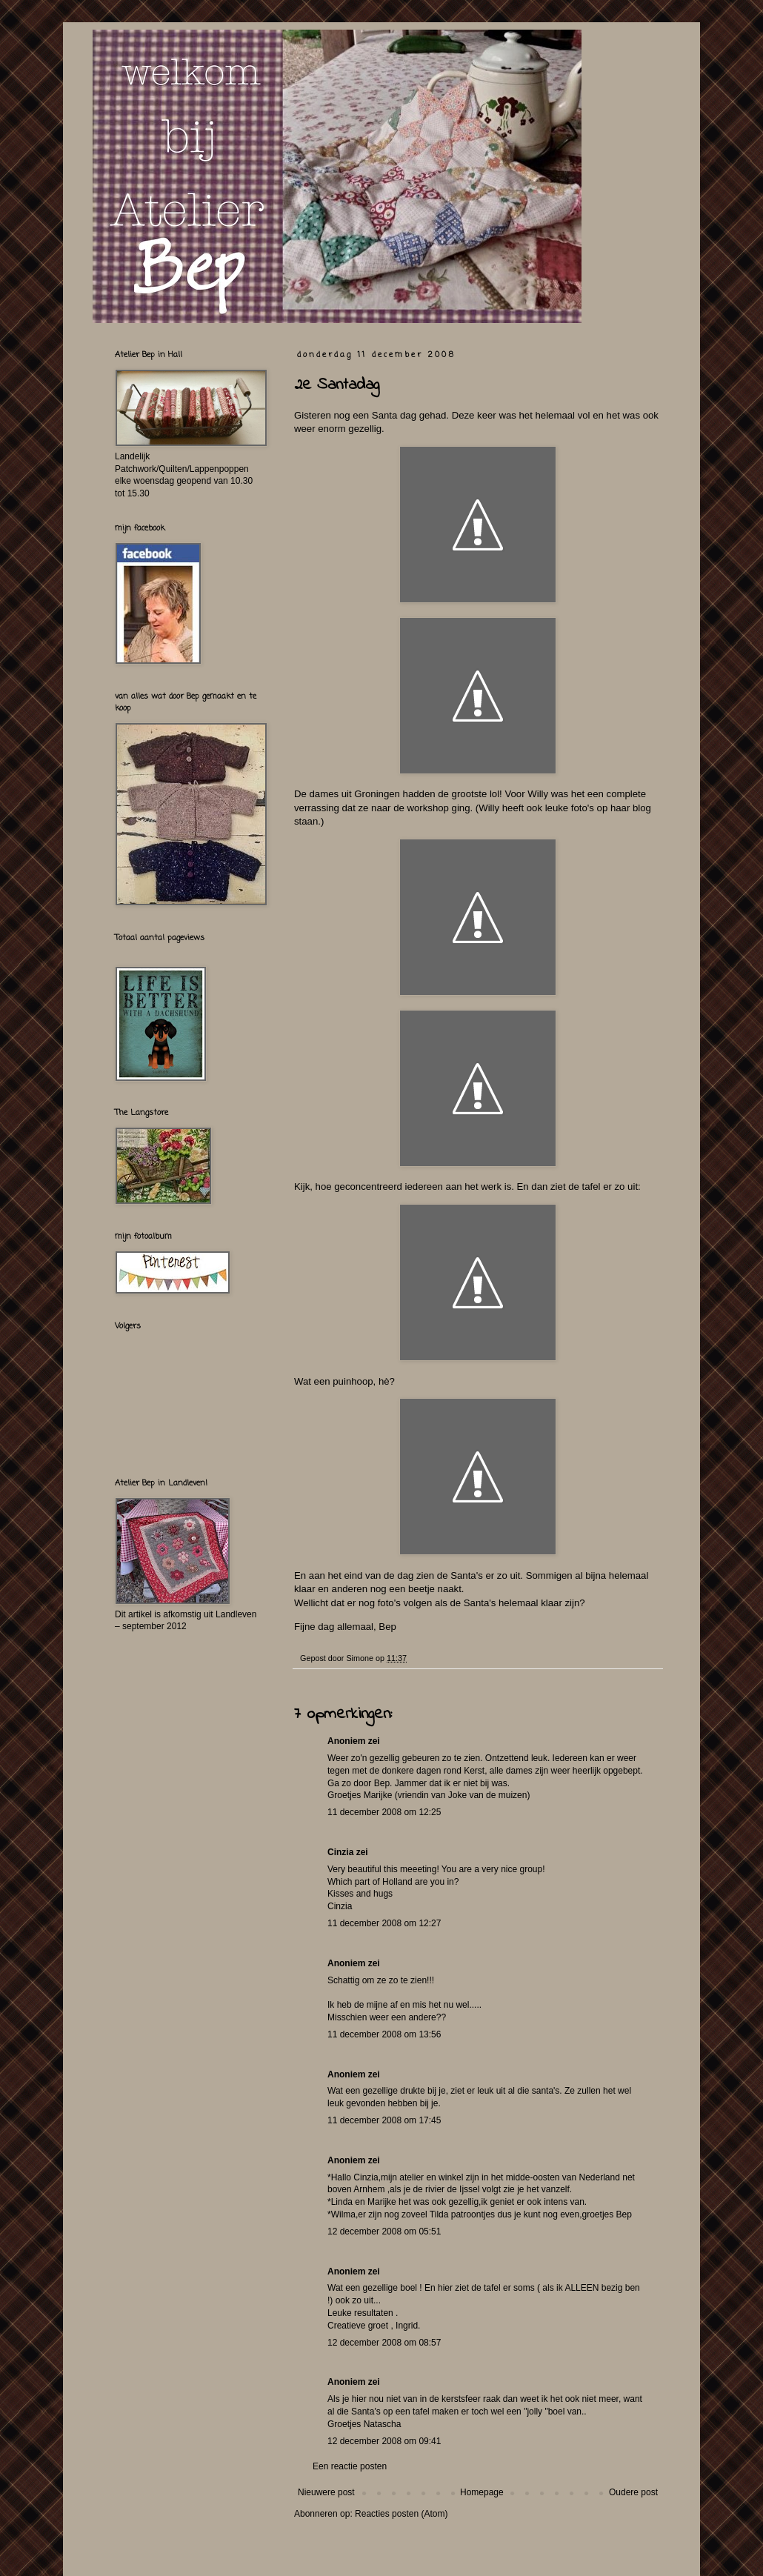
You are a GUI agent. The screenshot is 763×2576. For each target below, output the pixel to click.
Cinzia (340, 1852)
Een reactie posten (350, 2466)
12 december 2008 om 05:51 (384, 2231)
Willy (537, 793)
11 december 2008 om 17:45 (384, 2120)
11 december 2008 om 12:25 (384, 1812)
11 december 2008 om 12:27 (384, 1923)
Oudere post (633, 2492)
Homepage (482, 2492)
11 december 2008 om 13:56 (384, 2034)
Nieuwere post (326, 2492)
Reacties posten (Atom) (401, 2514)
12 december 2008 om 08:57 (384, 2342)
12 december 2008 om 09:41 (384, 2441)
